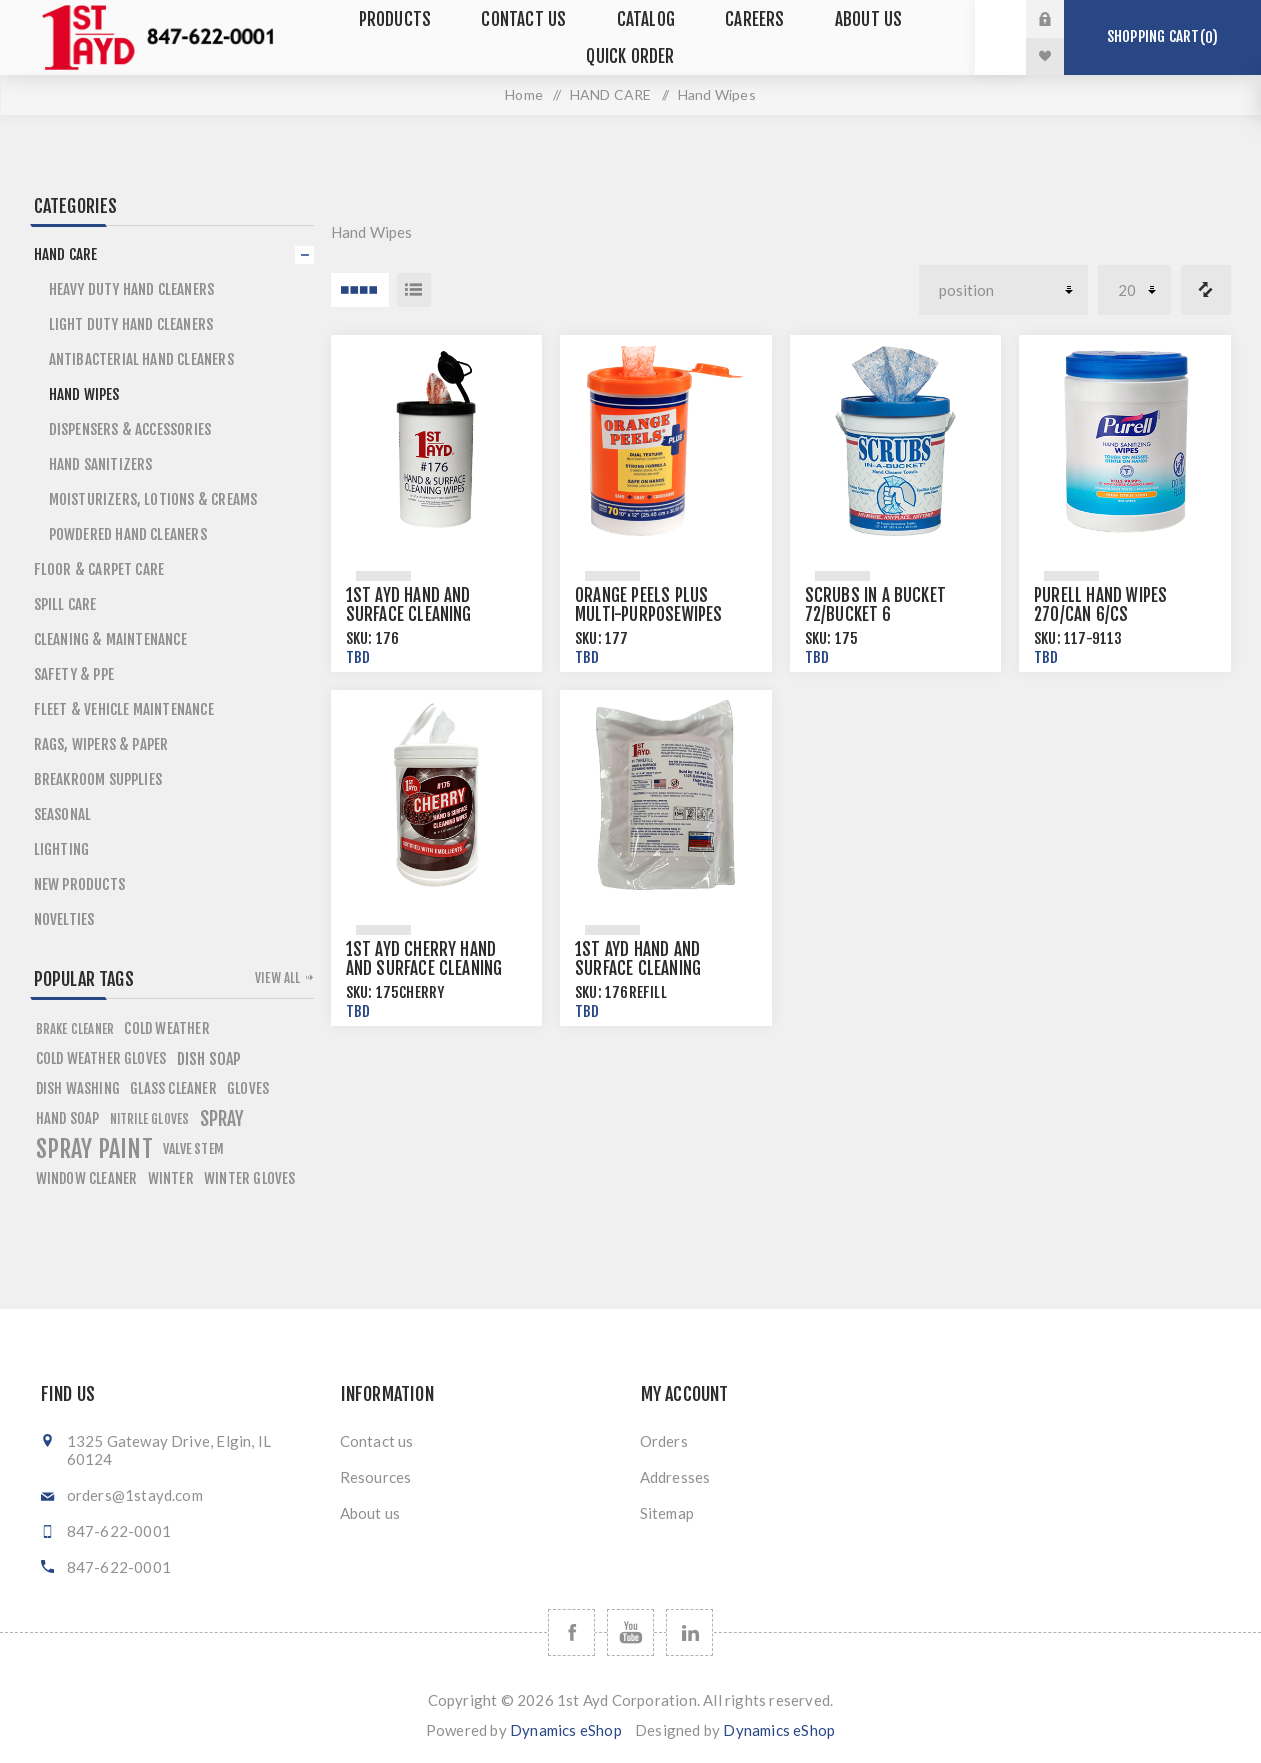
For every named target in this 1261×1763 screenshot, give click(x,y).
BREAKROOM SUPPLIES (98, 779)
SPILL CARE (65, 604)
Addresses (675, 1477)
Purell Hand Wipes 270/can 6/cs (1100, 605)
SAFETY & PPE (74, 674)
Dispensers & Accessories (130, 429)
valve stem (193, 1148)
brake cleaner (75, 1029)
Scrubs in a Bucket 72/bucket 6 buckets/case (876, 614)
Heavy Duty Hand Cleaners (132, 289)
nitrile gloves (150, 1119)
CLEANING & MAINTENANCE (110, 639)
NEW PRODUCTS (79, 884)
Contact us (377, 1441)
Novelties (64, 919)
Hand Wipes (84, 394)
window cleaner (87, 1178)
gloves (248, 1088)
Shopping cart (1162, 37)
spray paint (94, 1149)
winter (171, 1178)
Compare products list (1206, 290)
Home (524, 94)
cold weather (166, 1028)
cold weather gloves (101, 1058)
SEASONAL (63, 814)
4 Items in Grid (360, 290)
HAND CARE (611, 94)
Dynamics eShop (566, 1730)
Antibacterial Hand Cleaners (141, 359)
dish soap (209, 1059)
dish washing (78, 1088)
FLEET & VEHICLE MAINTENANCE (124, 709)
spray (222, 1119)
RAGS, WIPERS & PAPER (101, 744)
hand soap (68, 1118)
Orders (664, 1441)
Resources (376, 1477)
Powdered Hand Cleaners (128, 534)
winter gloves (250, 1178)
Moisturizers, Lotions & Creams (153, 499)
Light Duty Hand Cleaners (131, 324)
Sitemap (667, 1513)
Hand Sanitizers (101, 464)
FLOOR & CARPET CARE (99, 569)
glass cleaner (173, 1088)
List (414, 290)
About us (370, 1513)
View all (278, 978)
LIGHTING (62, 849)
